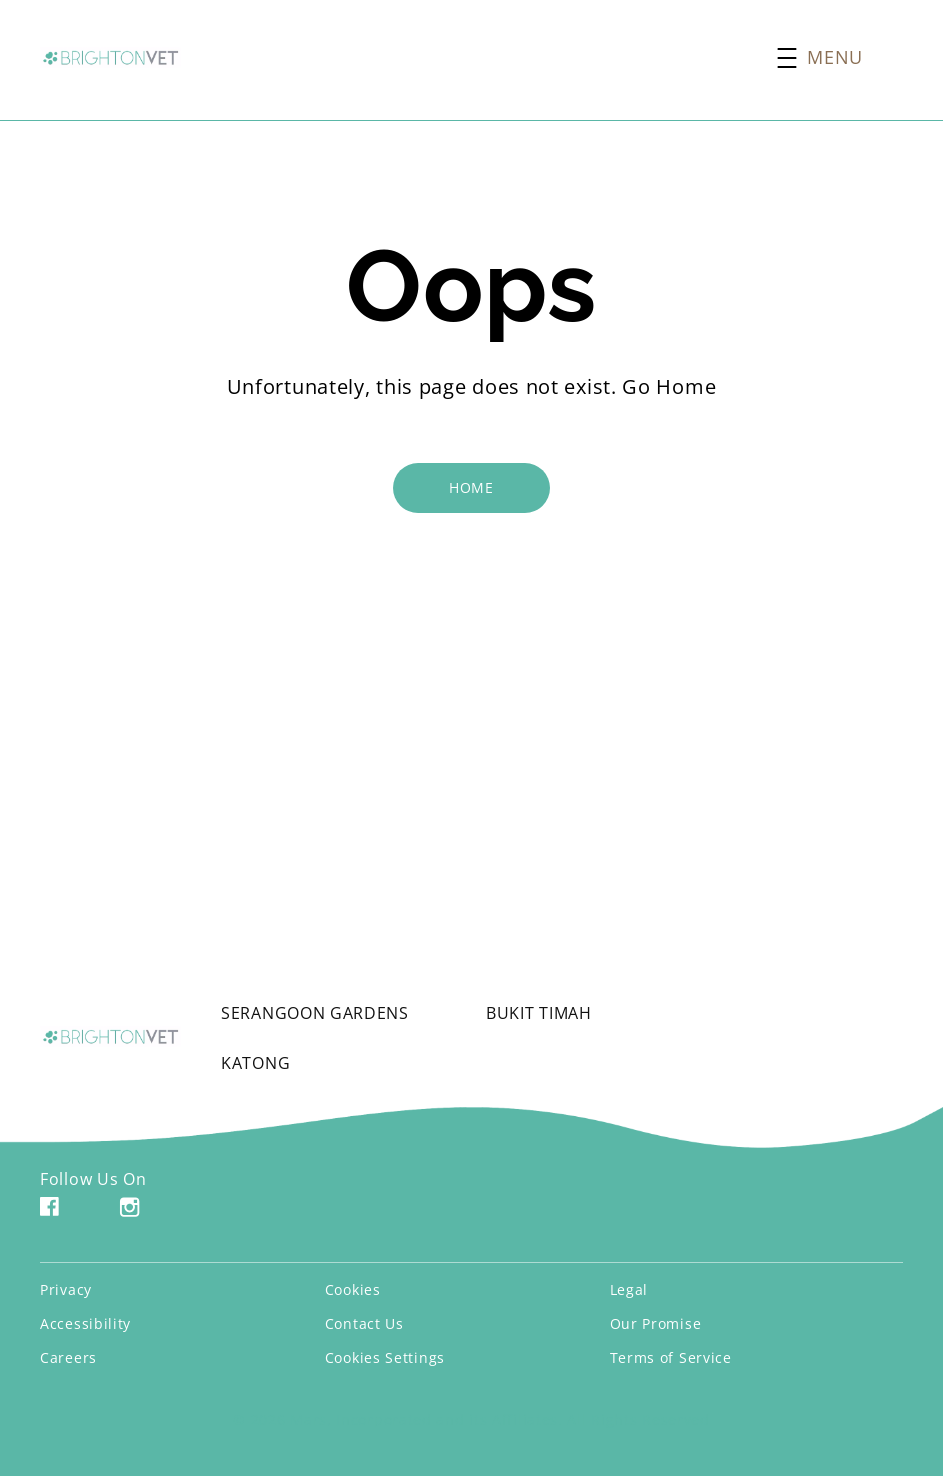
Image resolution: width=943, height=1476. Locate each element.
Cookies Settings (385, 1357)
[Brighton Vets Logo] (110, 1036)
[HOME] (471, 488)
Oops (471, 286)
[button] (840, 57)
